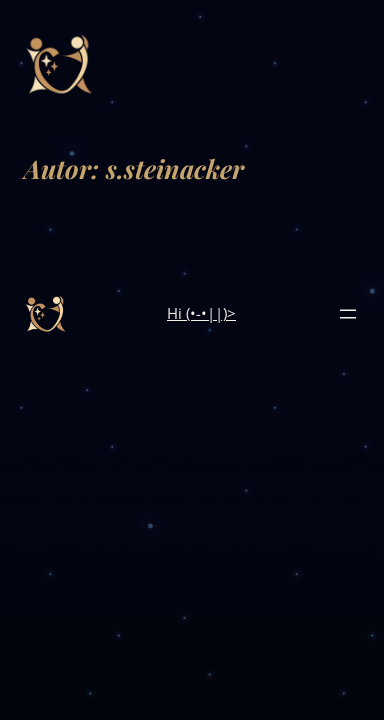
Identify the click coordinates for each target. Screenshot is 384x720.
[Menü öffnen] (348, 314)
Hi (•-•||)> (201, 313)
